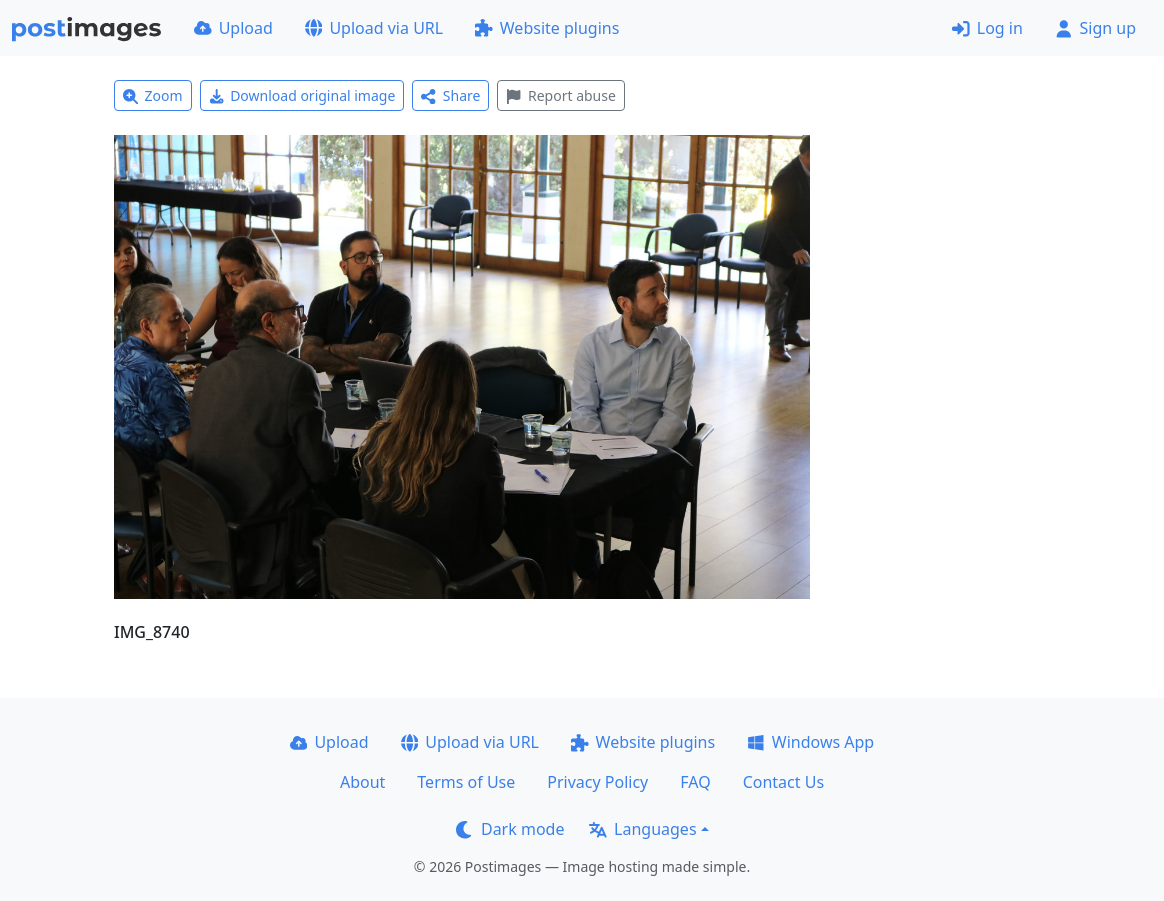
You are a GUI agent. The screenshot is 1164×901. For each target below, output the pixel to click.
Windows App (810, 742)
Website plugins (547, 28)
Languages (642, 829)
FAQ (695, 782)
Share (450, 95)
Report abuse (560, 95)
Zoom (153, 95)
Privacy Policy (597, 782)
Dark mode (510, 829)
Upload (233, 28)
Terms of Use (466, 782)
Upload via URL (374, 28)
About (362, 782)
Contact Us (783, 782)
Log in (987, 28)
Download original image (302, 95)
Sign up (1095, 28)
